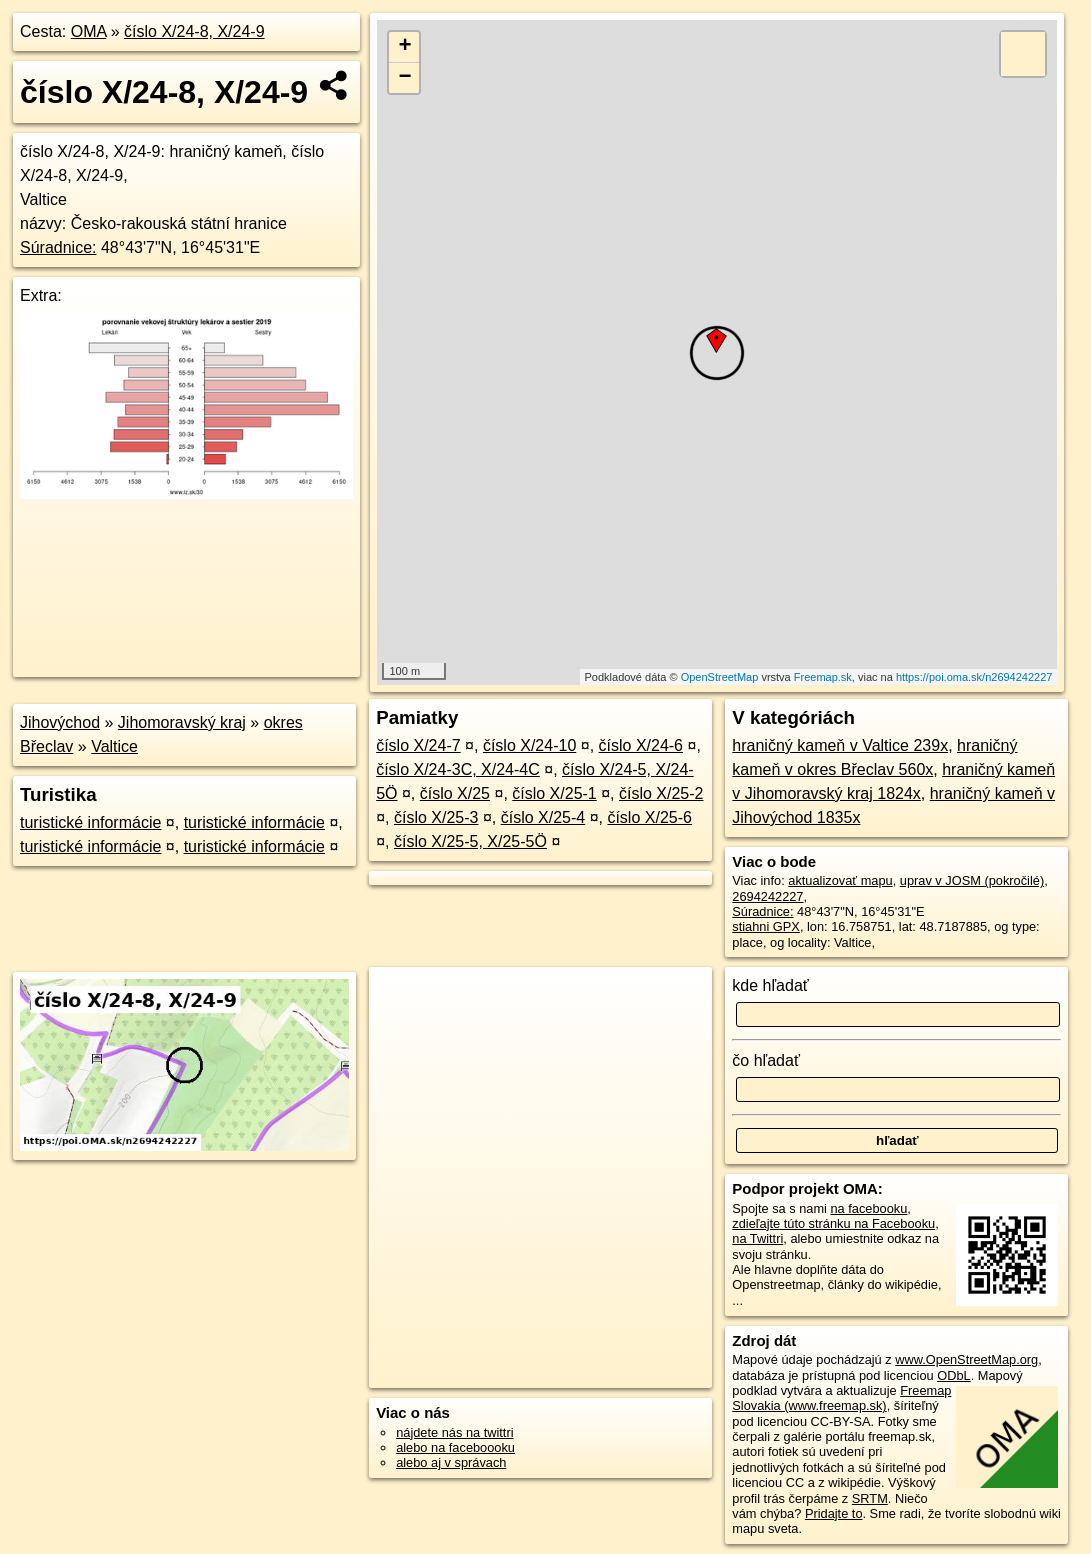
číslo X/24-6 (641, 745)
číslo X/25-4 (543, 817)
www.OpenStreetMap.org (966, 1359)
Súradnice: (58, 247)
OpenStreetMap (720, 677)
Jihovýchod (60, 722)
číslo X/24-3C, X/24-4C (458, 769)
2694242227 (767, 896)
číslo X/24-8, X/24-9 (194, 31)
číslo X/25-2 (661, 793)
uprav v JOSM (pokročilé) (972, 880)
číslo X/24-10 (529, 745)
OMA (89, 31)
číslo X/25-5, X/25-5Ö (470, 841)
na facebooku (868, 1208)
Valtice (114, 746)
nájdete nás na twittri (454, 1432)
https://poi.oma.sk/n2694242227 (974, 677)
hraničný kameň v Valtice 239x (840, 745)
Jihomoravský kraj (182, 722)
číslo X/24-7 (418, 745)
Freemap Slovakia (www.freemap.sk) (841, 1398)
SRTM (870, 1498)
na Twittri (757, 1238)
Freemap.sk (823, 677)
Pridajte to (834, 1513)
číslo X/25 (455, 793)
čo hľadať (766, 1060)
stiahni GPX (766, 926)
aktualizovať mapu (840, 880)
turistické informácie (90, 822)
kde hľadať (770, 985)
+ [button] (404, 47)
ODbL (953, 1375)
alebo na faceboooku (455, 1447)
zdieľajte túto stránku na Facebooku (833, 1223)
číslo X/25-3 (436, 817)
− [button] (404, 78)
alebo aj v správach (451, 1462)
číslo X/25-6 (649, 817)
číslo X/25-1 (554, 793)
